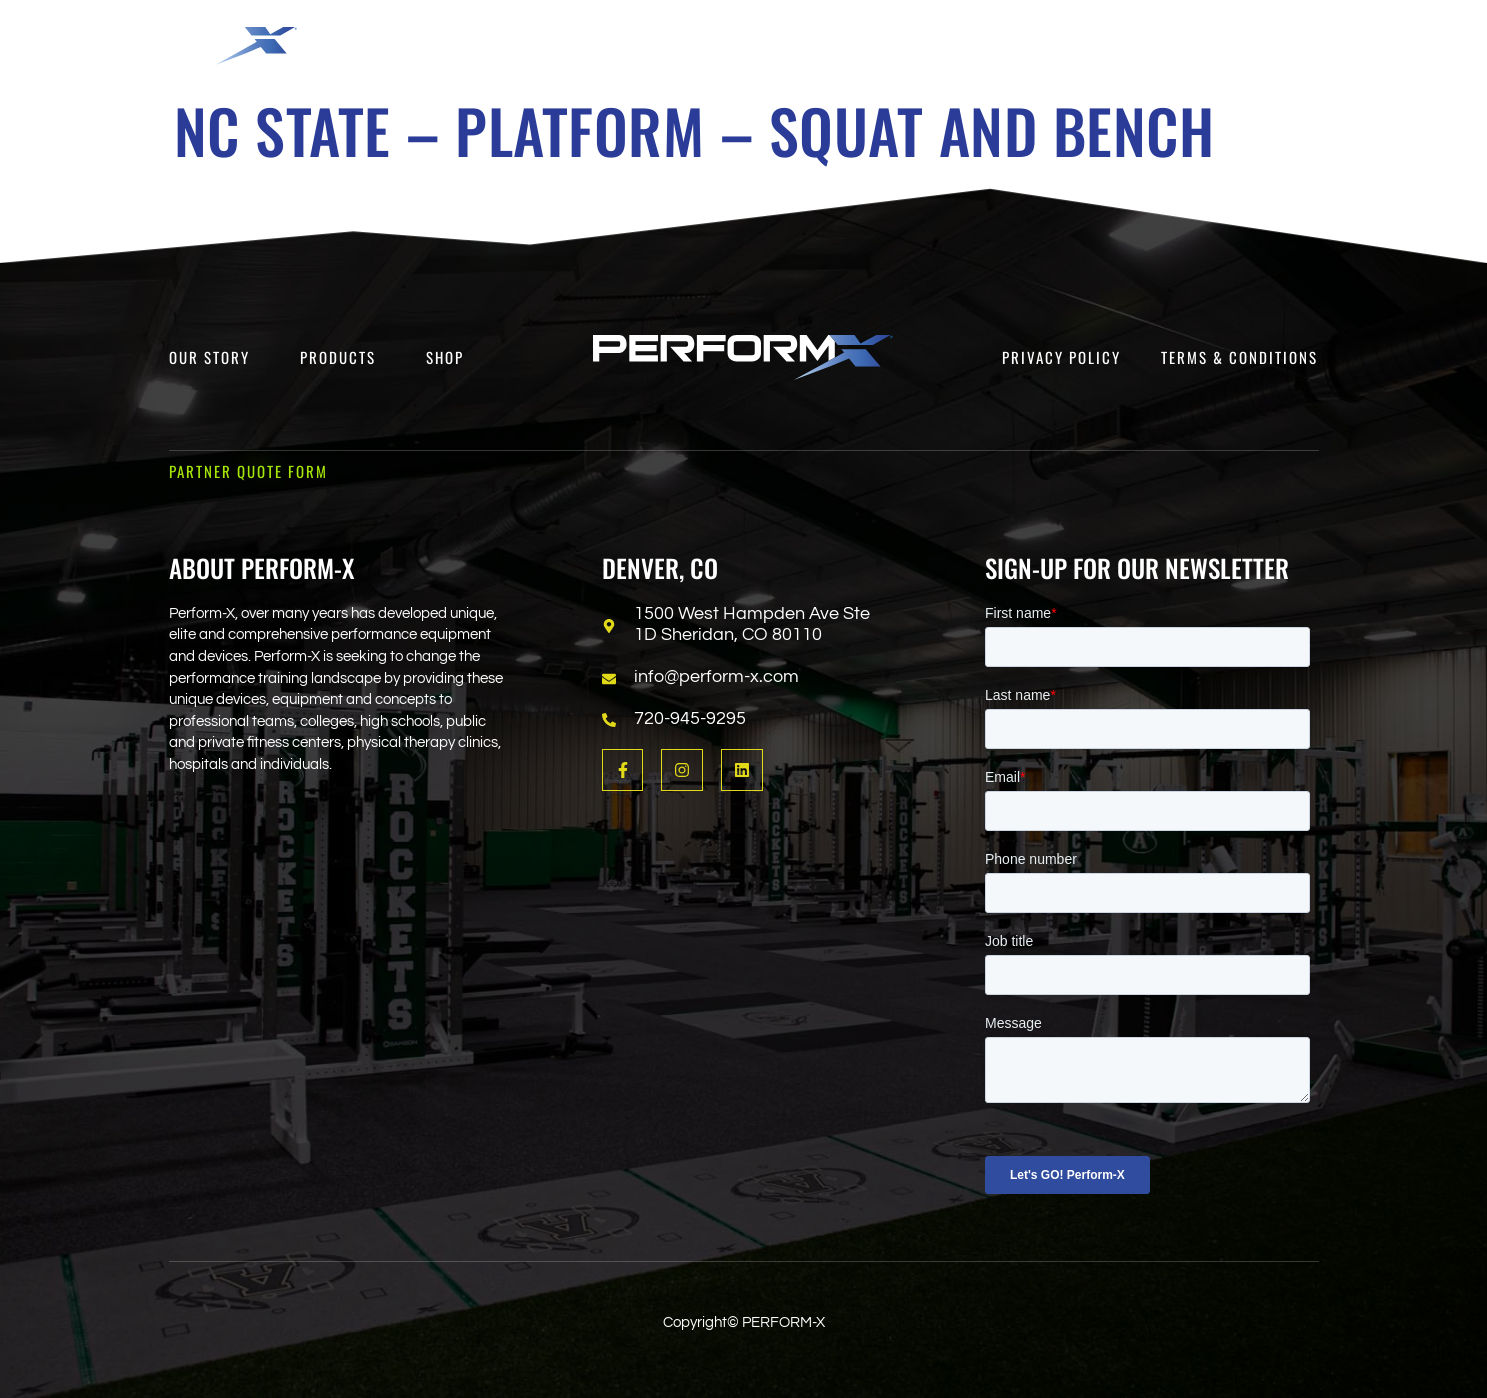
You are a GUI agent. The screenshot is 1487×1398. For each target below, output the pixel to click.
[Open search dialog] (1308, 45)
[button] (626, 36)
